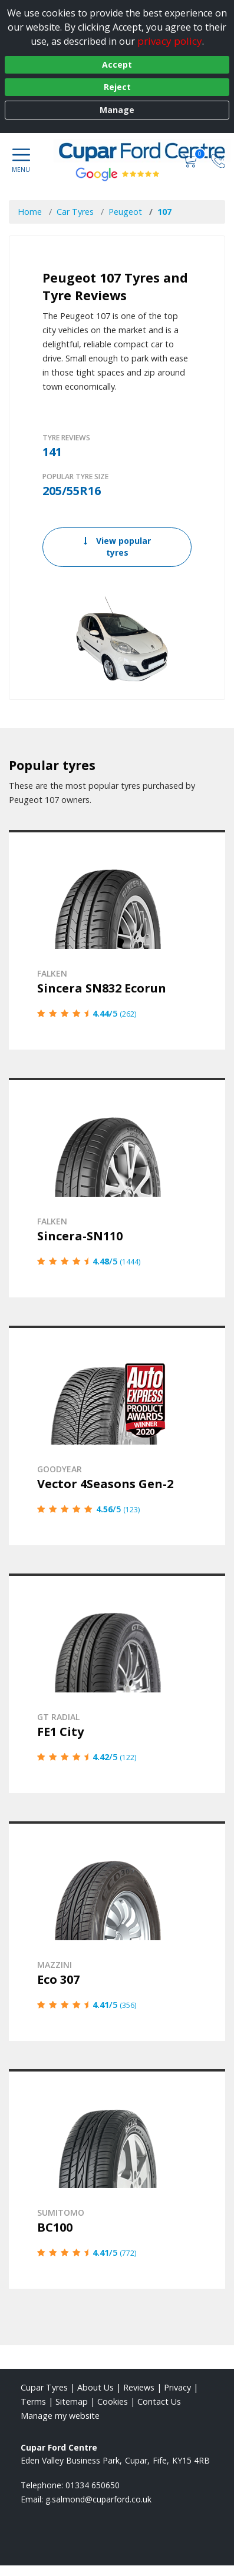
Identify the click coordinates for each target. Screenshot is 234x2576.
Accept (117, 64)
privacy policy (169, 41)
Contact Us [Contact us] (159, 2401)
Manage (117, 109)
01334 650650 (92, 2485)
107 (164, 211)
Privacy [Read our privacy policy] (177, 2387)
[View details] (117, 940)
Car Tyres (75, 211)
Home (30, 211)
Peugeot (125, 211)
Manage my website (60, 2415)
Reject (117, 86)
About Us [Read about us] (95, 2387)
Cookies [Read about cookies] (112, 2401)
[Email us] (98, 2499)
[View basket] (191, 160)
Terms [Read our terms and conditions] (33, 2401)
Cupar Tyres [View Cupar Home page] (44, 2387)
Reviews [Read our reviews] (138, 2387)
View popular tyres (117, 546)
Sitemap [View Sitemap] (71, 2401)
